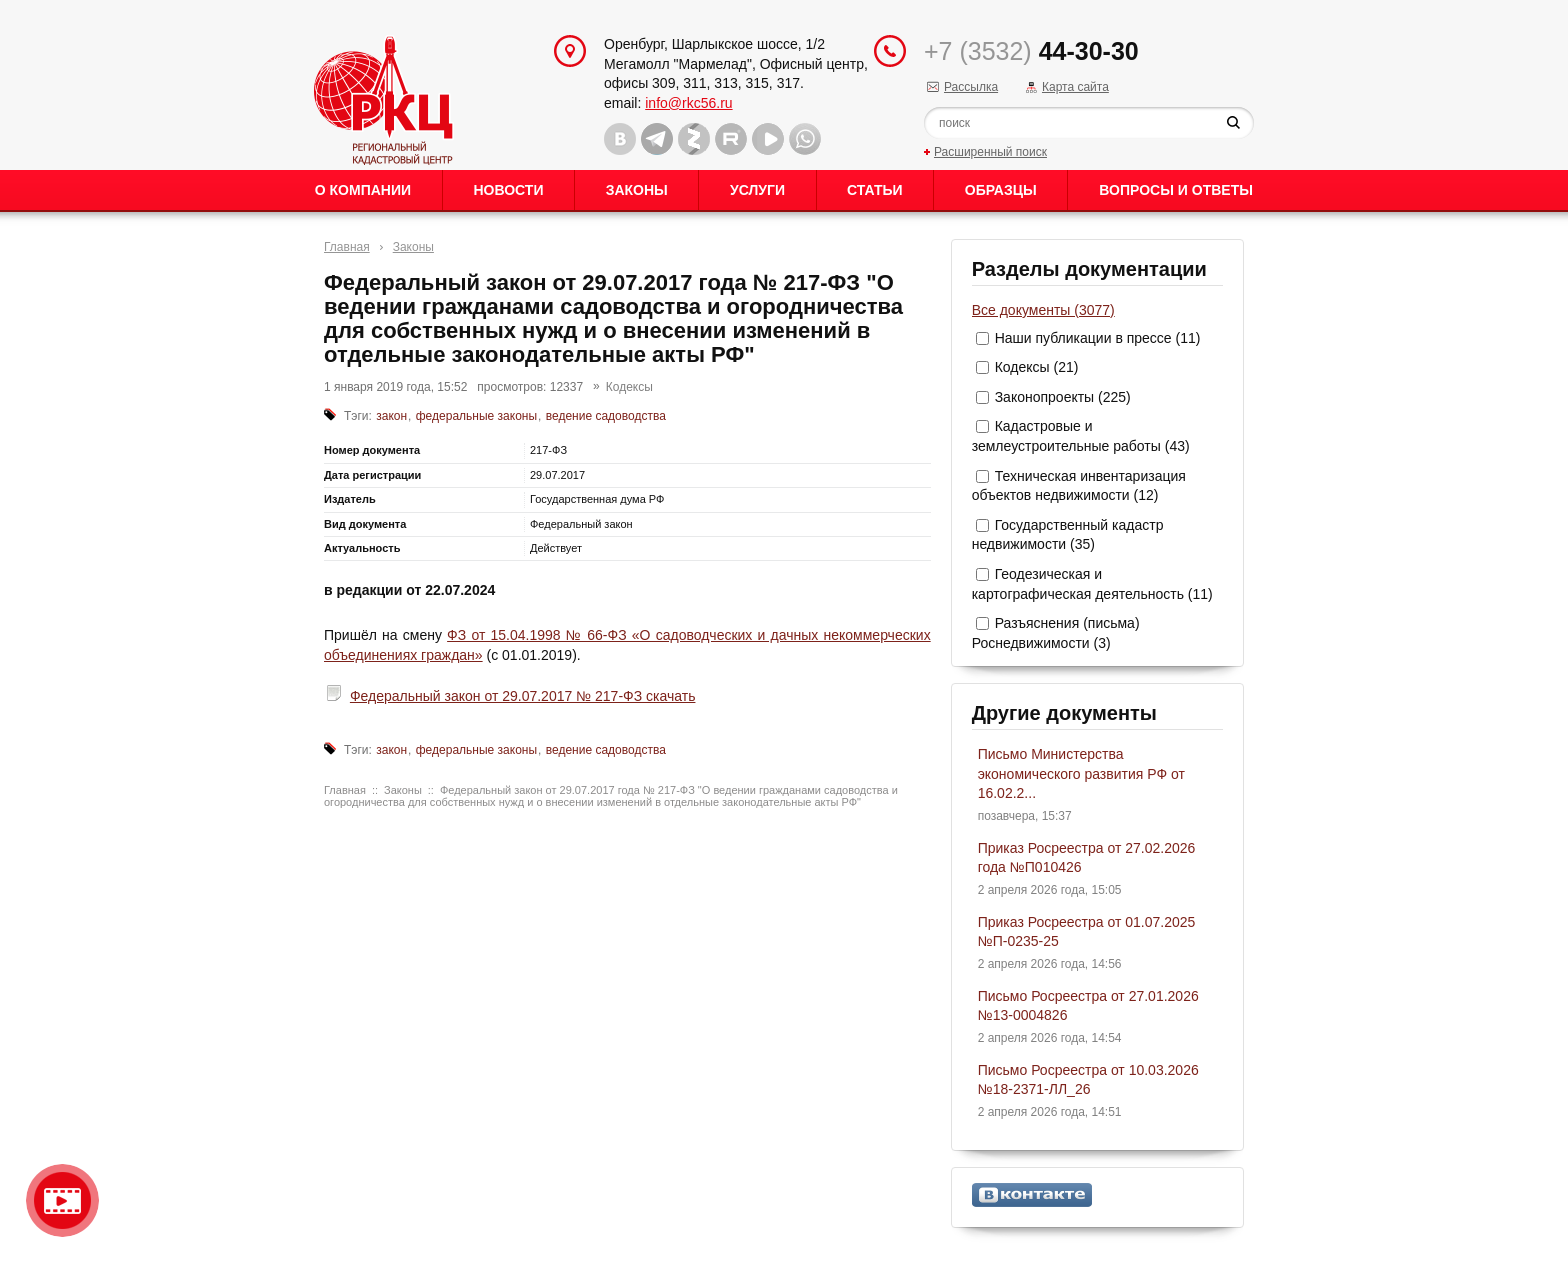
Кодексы (629, 387)
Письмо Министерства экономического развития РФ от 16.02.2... (1081, 773)
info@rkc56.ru (688, 103)
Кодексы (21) (1037, 367)
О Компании (363, 190)
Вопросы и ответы (1176, 190)
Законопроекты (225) (1063, 397)
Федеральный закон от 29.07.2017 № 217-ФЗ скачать (523, 696)
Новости (508, 190)
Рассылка (971, 87)
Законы (637, 190)
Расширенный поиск (990, 152)
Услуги (757, 190)
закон (391, 416)
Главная (347, 247)
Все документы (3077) (1043, 310)
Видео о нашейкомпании (62, 1200)
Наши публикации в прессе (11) (1098, 338)
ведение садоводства (606, 416)
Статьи (875, 190)
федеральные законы (476, 416)
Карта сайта (1075, 87)
